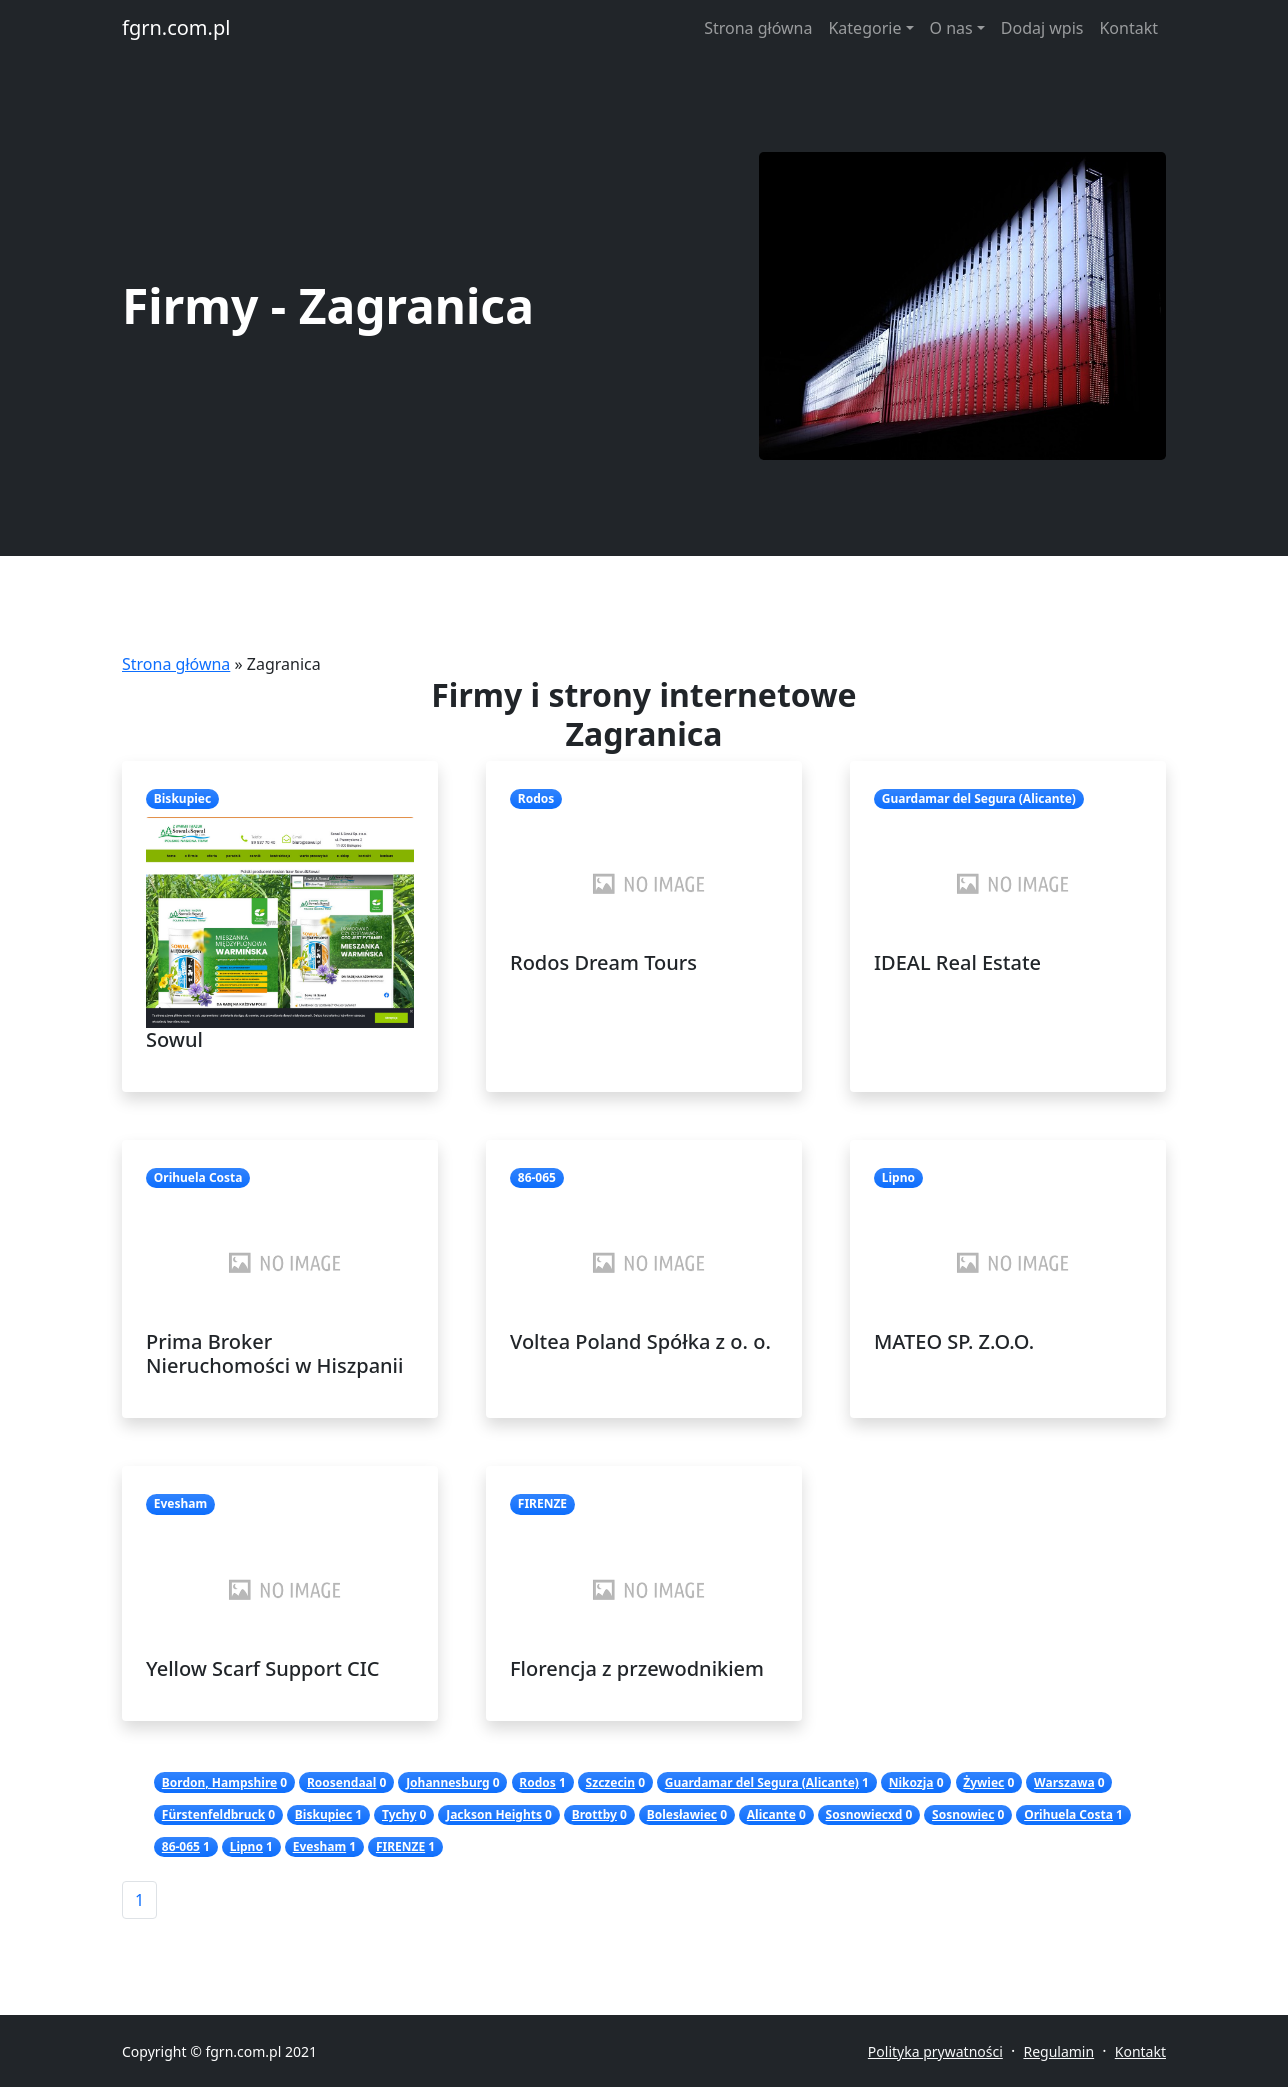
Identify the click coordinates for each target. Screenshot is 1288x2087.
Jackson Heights (494, 1814)
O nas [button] (951, 28)
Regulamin (1058, 2051)
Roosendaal (341, 1782)
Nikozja (911, 1782)
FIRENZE (400, 1846)
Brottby (594, 1814)
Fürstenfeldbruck (213, 1814)
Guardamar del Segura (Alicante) (762, 1782)
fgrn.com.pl (176, 27)
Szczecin (610, 1782)
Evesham (319, 1846)
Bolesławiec (682, 1814)
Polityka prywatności (935, 2051)
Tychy (399, 1814)
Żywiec (983, 1782)
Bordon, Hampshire (219, 1782)
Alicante (771, 1814)
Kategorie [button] (864, 28)
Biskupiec (323, 1814)
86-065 (181, 1846)
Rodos (537, 1782)
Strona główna (758, 28)
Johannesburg (447, 1782)
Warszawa (1064, 1782)
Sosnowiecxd (864, 1814)
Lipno (246, 1846)
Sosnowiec (963, 1814)
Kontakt (1128, 28)
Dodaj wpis (1042, 28)
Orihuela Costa (1068, 1814)
